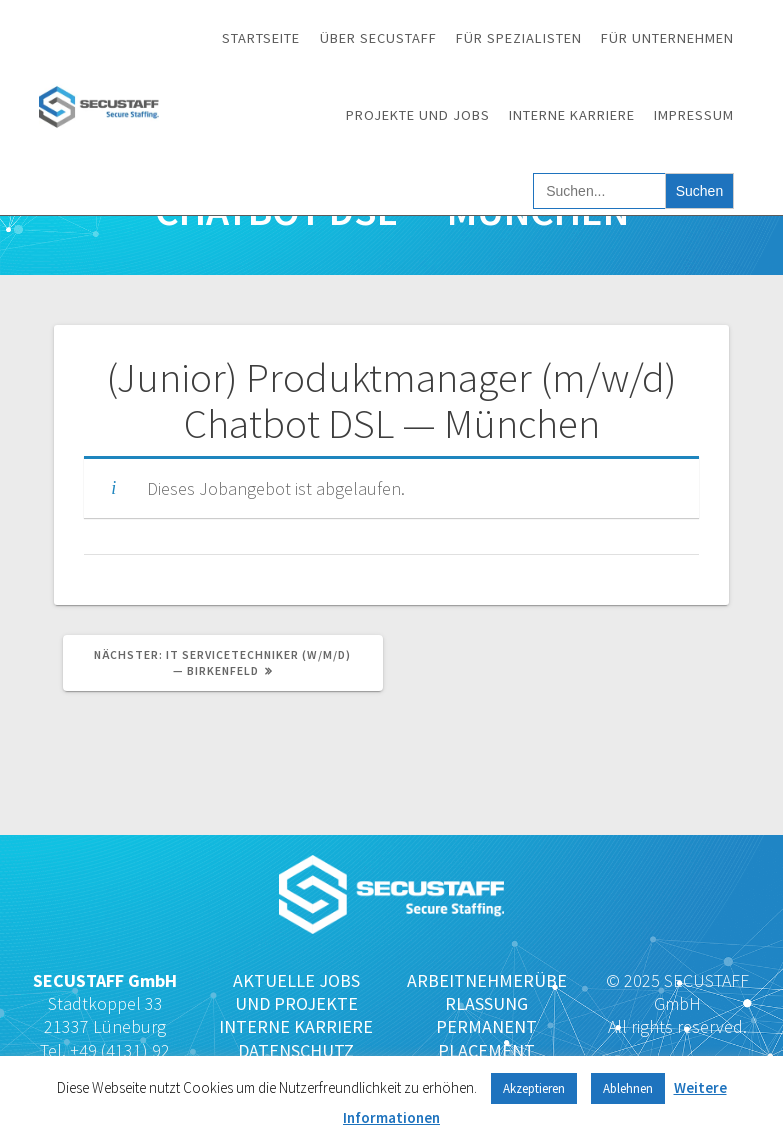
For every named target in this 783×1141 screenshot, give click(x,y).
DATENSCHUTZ (296, 1050)
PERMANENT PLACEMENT (486, 1038)
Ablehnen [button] (628, 1088)
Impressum (694, 115)
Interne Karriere (572, 115)
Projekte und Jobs (418, 115)
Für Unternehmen (667, 38)
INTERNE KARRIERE (296, 1026)
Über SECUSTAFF (378, 38)
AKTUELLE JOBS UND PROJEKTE (296, 992)
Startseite (261, 38)
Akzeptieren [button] (534, 1088)
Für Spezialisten (519, 38)
